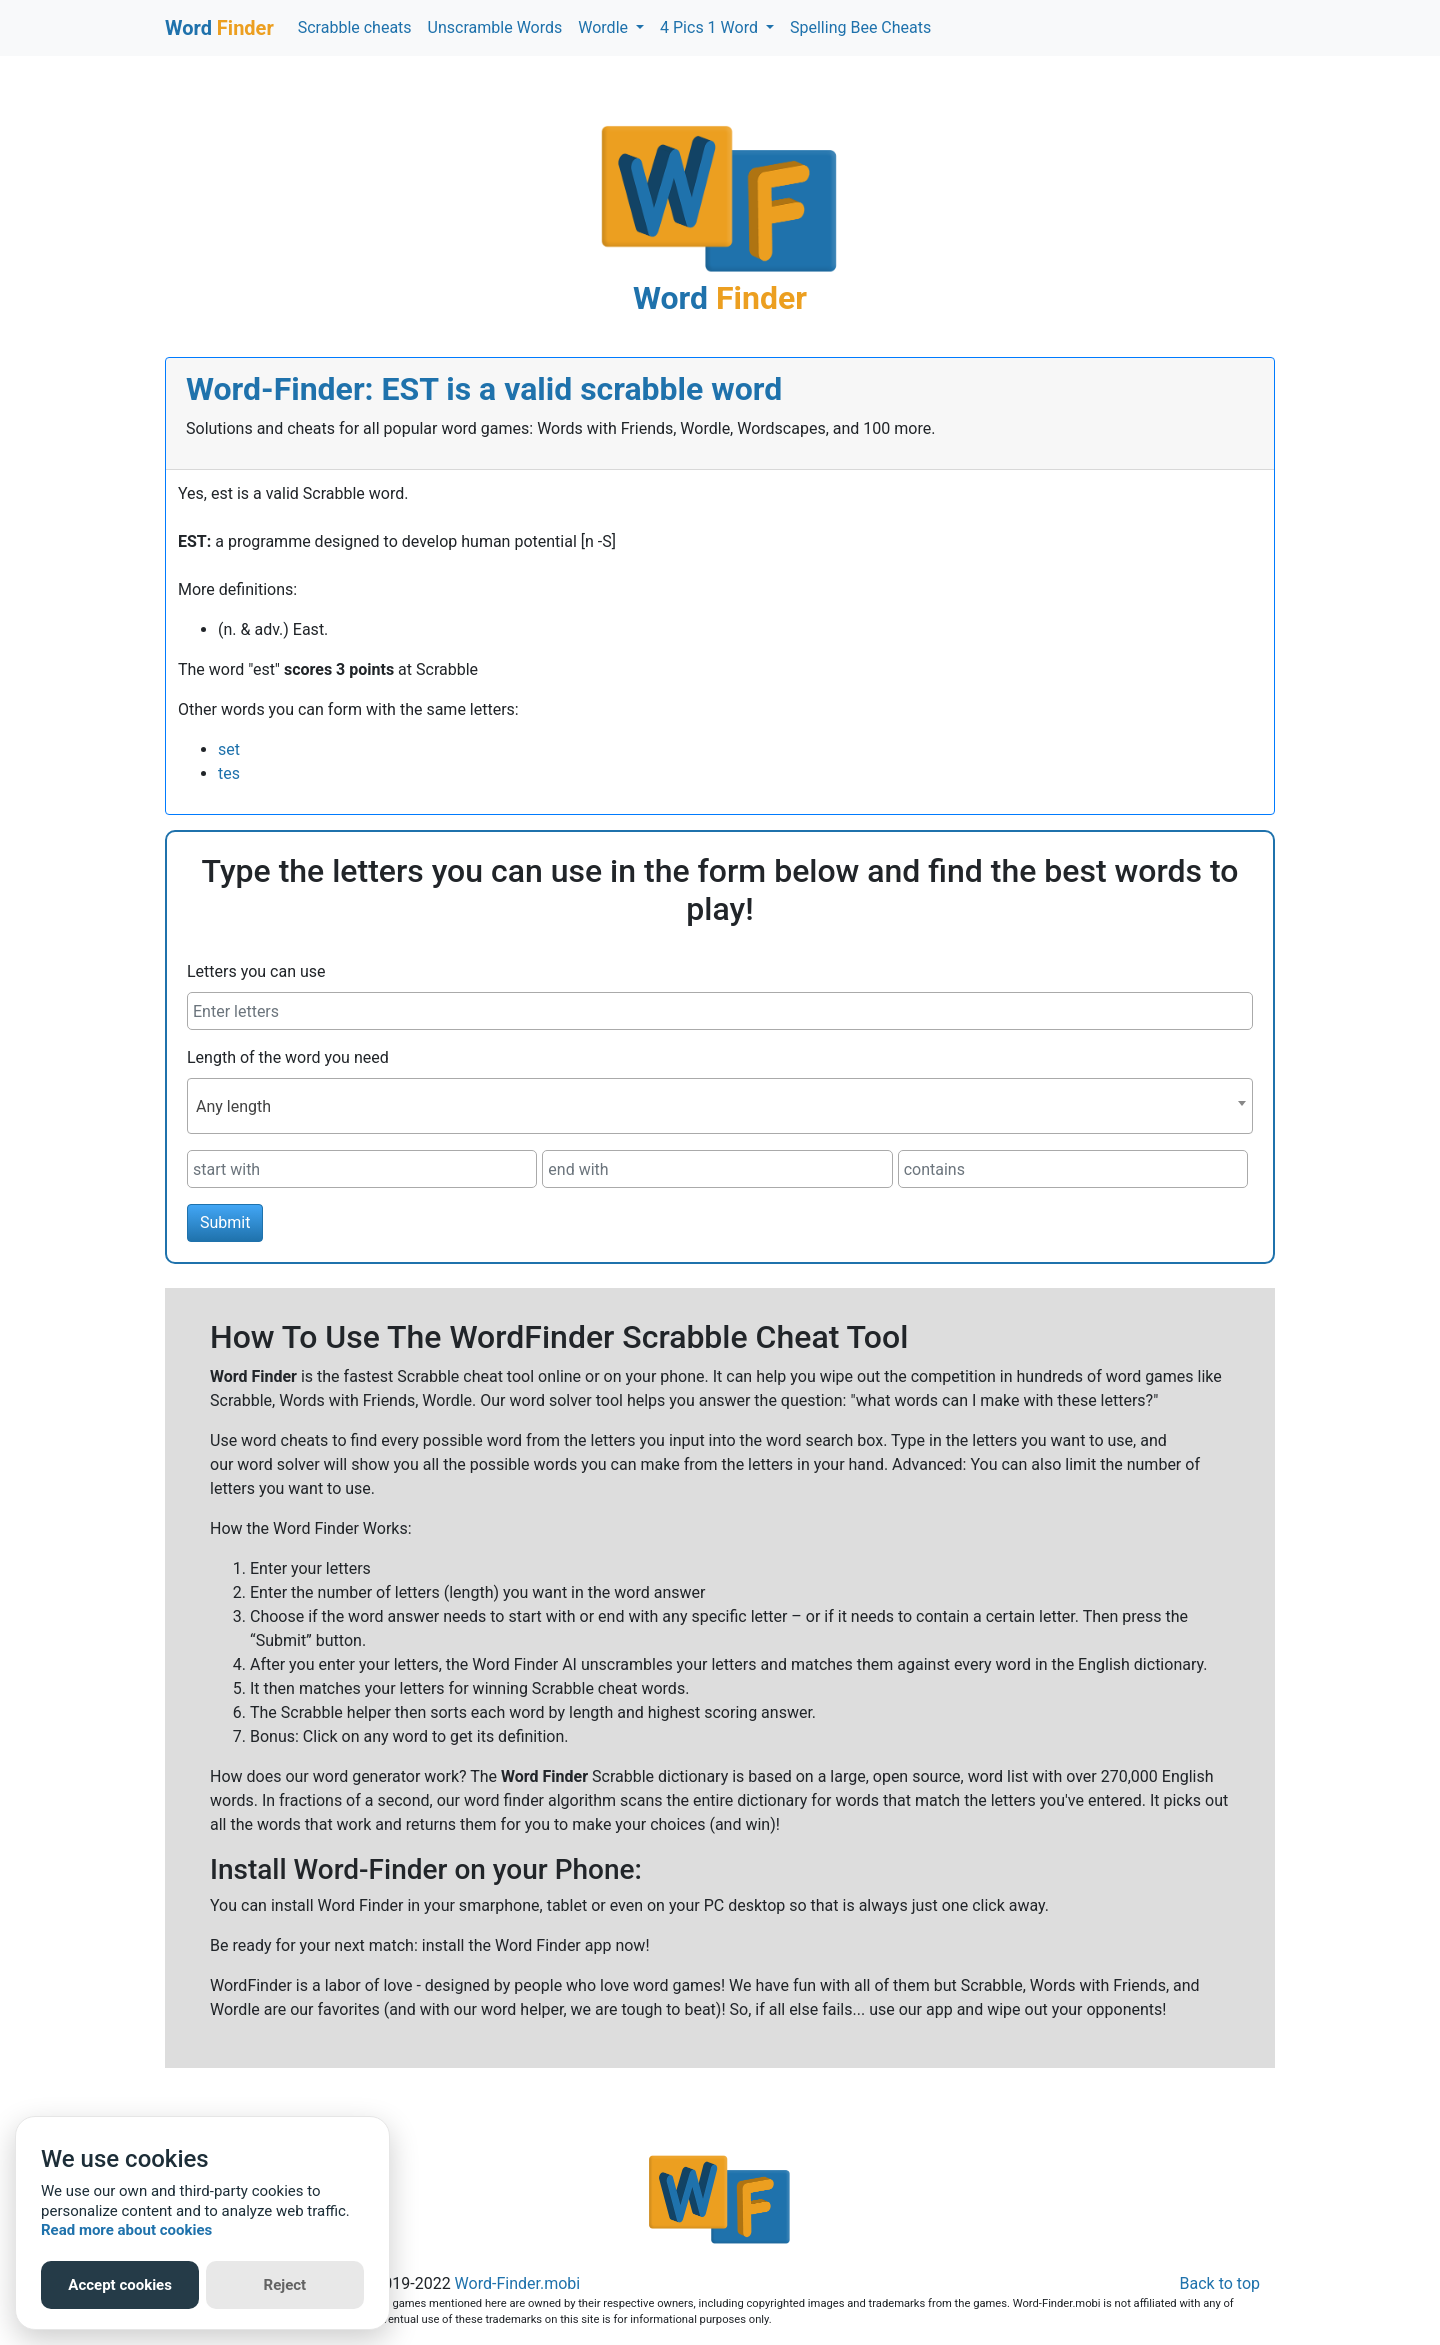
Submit (225, 1222)
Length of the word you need (288, 1057)
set (229, 749)
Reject (285, 2285)
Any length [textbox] (233, 1106)
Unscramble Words (495, 27)
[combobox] (720, 1106)
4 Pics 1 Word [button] (711, 27)
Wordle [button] (605, 27)
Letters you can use (256, 971)
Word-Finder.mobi (518, 2283)
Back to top (1220, 2283)
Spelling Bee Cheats (860, 27)
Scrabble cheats (355, 27)
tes (229, 773)
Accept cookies (120, 2285)
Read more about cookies (126, 2230)
